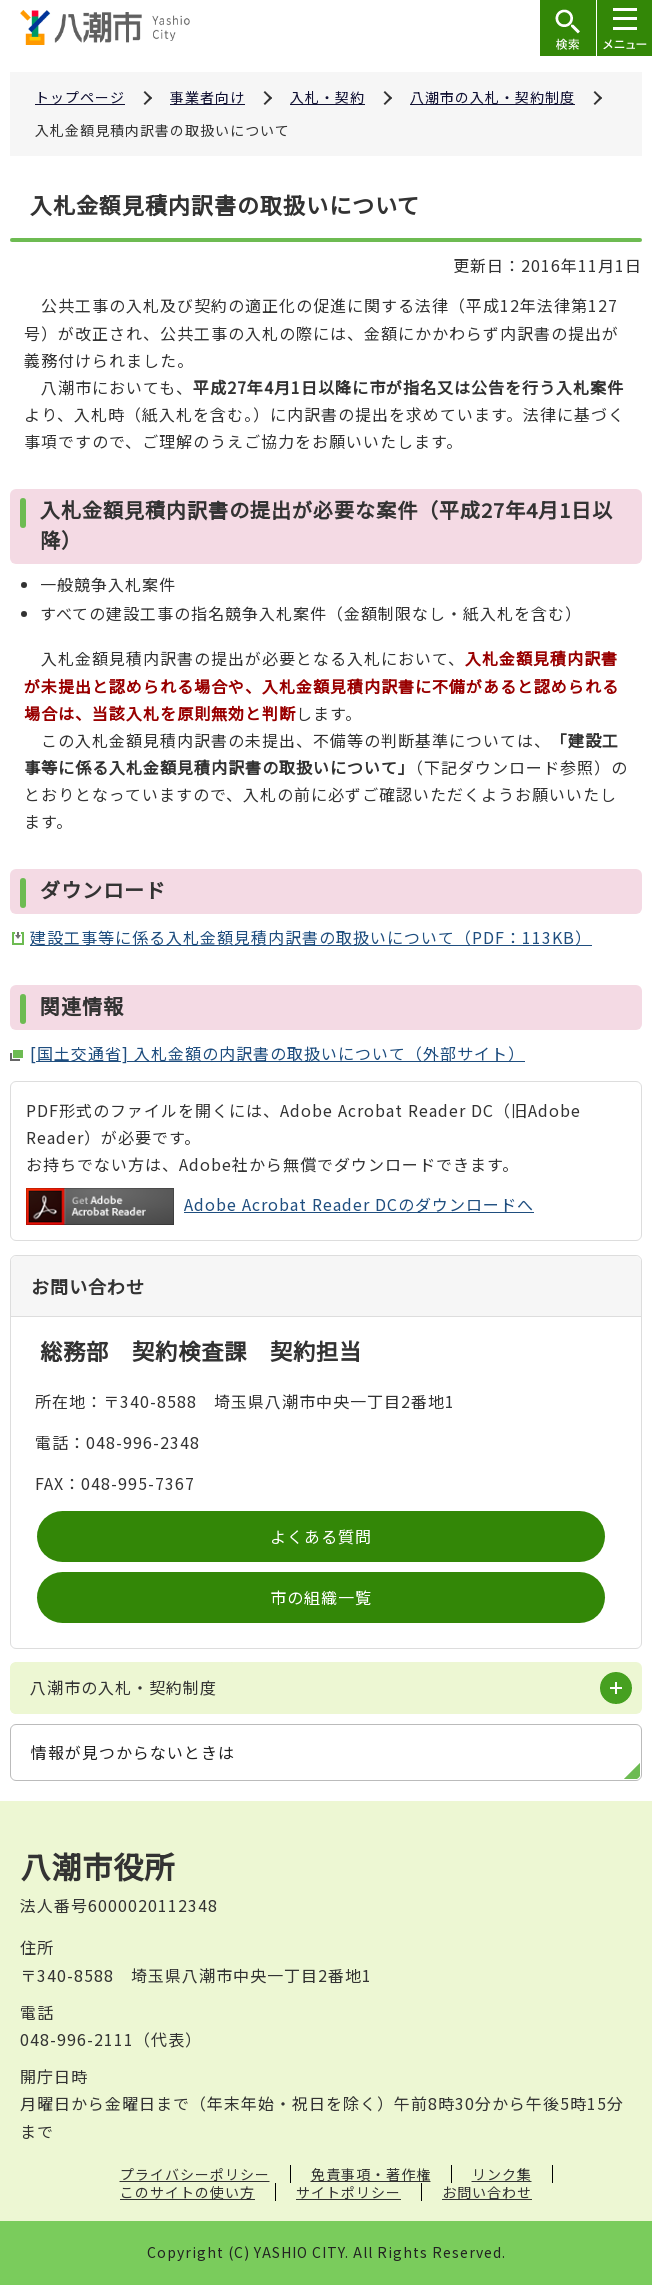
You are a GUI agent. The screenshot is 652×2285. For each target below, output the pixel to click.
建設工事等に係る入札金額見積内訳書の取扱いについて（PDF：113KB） (311, 937)
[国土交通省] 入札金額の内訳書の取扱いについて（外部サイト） (277, 1053)
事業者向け (207, 97)
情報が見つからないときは (133, 1752)
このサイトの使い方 (187, 2192)
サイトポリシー (348, 2192)
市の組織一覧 (321, 1597)
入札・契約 (327, 97)
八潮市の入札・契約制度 (492, 97)
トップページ (80, 97)
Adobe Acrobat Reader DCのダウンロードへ (280, 1206)
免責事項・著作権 (371, 2174)
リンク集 (502, 2174)
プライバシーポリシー (195, 2174)
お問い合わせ (487, 2192)
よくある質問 (321, 1536)
